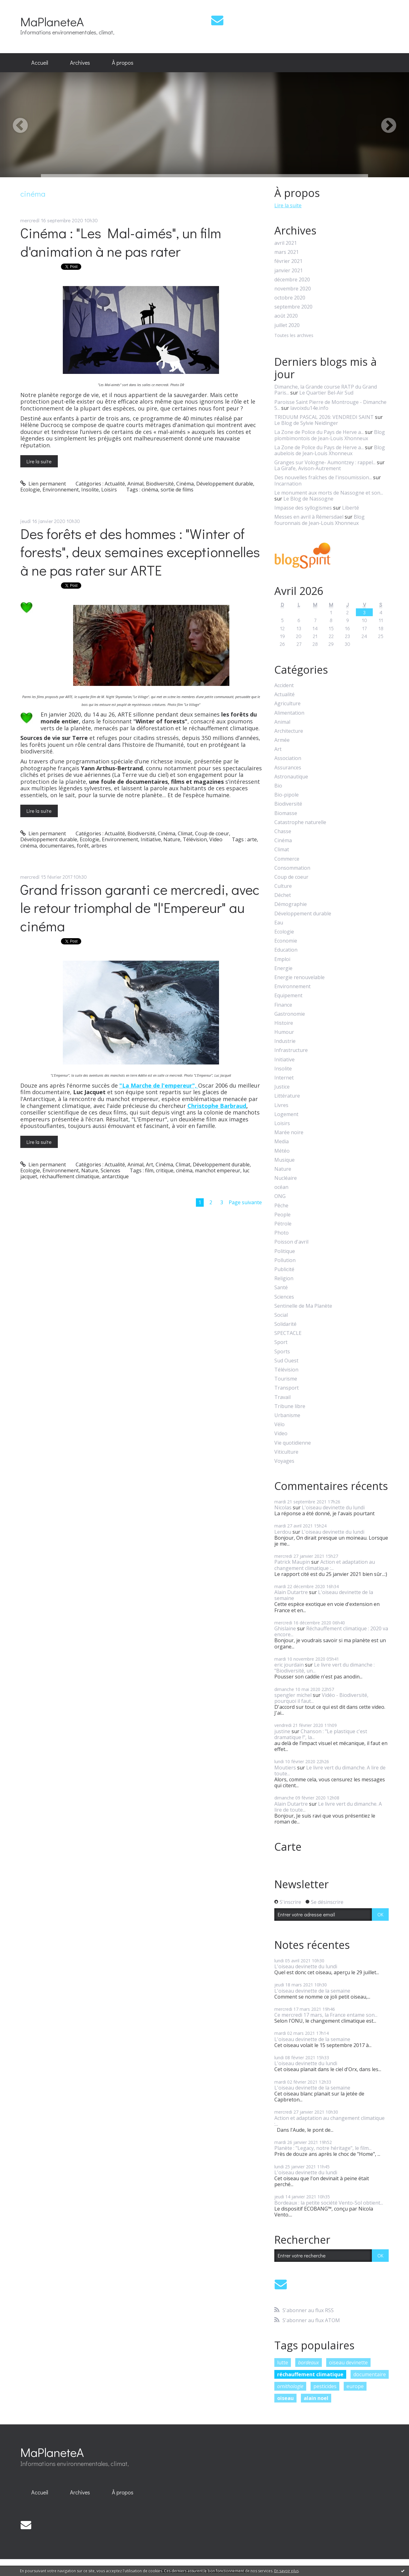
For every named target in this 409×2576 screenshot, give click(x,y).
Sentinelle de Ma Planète (303, 1306)
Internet (284, 1078)
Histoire (283, 1023)
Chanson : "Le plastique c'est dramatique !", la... (320, 1734)
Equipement (288, 996)
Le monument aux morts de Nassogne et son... (328, 492)
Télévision (195, 839)
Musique (284, 1160)
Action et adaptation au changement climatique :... (324, 1564)
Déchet (282, 895)
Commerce (286, 859)
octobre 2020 (289, 298)
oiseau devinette (348, 2362)
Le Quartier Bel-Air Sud (326, 392)
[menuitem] (39, 63)
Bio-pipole (286, 795)
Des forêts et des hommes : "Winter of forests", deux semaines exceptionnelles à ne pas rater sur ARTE (140, 551)
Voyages (284, 1461)
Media (281, 1142)
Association (287, 758)
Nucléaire (285, 1178)
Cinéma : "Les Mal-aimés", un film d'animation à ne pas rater (120, 242)
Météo (282, 1151)
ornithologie (290, 2386)
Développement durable (224, 483)
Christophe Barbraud (216, 1105)
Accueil (39, 62)
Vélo (279, 1424)
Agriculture (287, 704)
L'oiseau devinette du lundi (333, 1507)
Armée (282, 740)
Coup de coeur (212, 833)
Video (215, 839)
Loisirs (109, 489)
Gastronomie (289, 1014)
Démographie (290, 904)
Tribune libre (289, 1406)
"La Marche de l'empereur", (158, 1085)
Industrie (285, 1041)
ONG (280, 1196)
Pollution (285, 1260)
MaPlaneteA (52, 21)
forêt (83, 845)
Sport (280, 1342)
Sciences (110, 1170)
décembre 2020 (292, 280)
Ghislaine (285, 1628)
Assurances (287, 768)
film (149, 1170)
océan (281, 1187)
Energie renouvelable (299, 977)
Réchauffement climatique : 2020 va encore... (331, 1631)
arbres (99, 845)
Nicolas (283, 1507)
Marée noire (288, 1132)
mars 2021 (286, 252)
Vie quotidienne (292, 1443)
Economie (285, 941)
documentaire (369, 2374)
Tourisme (285, 1379)
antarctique (115, 1176)
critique (164, 1170)
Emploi (282, 959)
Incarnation (288, 483)
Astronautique (291, 777)
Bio (278, 786)
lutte (282, 2362)
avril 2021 (285, 243)
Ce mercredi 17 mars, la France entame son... (325, 2014)
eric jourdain (289, 1664)
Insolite (90, 489)
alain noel (316, 2398)
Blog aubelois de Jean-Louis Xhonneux (329, 450)
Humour (284, 1032)
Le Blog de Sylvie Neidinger (306, 423)
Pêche (281, 1206)
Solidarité (285, 1324)
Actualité (115, 483)
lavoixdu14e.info (309, 408)
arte (252, 839)
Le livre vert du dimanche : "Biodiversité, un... (324, 1667)
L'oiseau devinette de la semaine (323, 1595)
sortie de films (177, 489)
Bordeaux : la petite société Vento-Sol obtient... (328, 2202)
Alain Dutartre (291, 1592)
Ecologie (30, 489)
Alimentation (289, 713)
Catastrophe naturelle (300, 822)
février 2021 (288, 261)
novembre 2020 (292, 289)
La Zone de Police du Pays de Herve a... (319, 432)
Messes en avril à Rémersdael (308, 516)
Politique (284, 1251)
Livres (281, 1105)
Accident (284, 685)
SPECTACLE (288, 1333)
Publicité (284, 1269)
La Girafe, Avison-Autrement (307, 468)
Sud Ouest (286, 1361)
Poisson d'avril (291, 1242)
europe (355, 2386)
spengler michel (293, 1695)
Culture (283, 886)
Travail (282, 1397)
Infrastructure (291, 1050)
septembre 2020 (293, 307)
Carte (288, 1846)
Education (285, 950)
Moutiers (285, 1767)
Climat (185, 833)
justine (282, 1731)
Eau (278, 923)
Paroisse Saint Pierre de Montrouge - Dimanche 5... (330, 405)
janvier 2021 (288, 271)
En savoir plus (286, 2570)
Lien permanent (43, 483)
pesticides (325, 2386)
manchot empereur (217, 1170)
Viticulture (286, 1452)
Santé (281, 1288)
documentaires (56, 845)
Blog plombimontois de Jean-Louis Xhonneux (329, 435)
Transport (286, 1388)
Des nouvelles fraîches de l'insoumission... (323, 477)
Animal (135, 483)
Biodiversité (160, 483)
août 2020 (286, 316)
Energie (283, 968)
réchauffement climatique (69, 1176)
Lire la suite (39, 461)
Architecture (288, 731)
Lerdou (282, 1531)
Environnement (60, 489)
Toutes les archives (293, 335)
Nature (171, 839)
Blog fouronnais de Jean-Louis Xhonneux (319, 519)
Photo (281, 1233)
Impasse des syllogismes (303, 507)
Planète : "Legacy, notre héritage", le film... (323, 2148)
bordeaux (308, 2362)
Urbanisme (287, 1415)
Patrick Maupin (292, 1561)
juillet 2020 (287, 325)
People (282, 1215)
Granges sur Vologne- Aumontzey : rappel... (325, 462)
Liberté (350, 507)
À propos (122, 62)
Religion (283, 1278)
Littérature (287, 1096)
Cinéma (185, 483)
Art (149, 1164)
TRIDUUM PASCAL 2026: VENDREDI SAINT (324, 417)
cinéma (150, 489)
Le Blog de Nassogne (308, 498)
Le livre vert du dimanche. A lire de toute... (330, 1770)
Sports (282, 1352)
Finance (283, 1005)
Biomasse (285, 813)
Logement (286, 1114)
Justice (282, 1087)
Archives (80, 62)
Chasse (282, 831)
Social (281, 1315)
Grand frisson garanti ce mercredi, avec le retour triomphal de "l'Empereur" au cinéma (139, 907)
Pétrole (283, 1224)
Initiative (151, 839)
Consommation (292, 868)
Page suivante (245, 1202)
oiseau (285, 2398)
